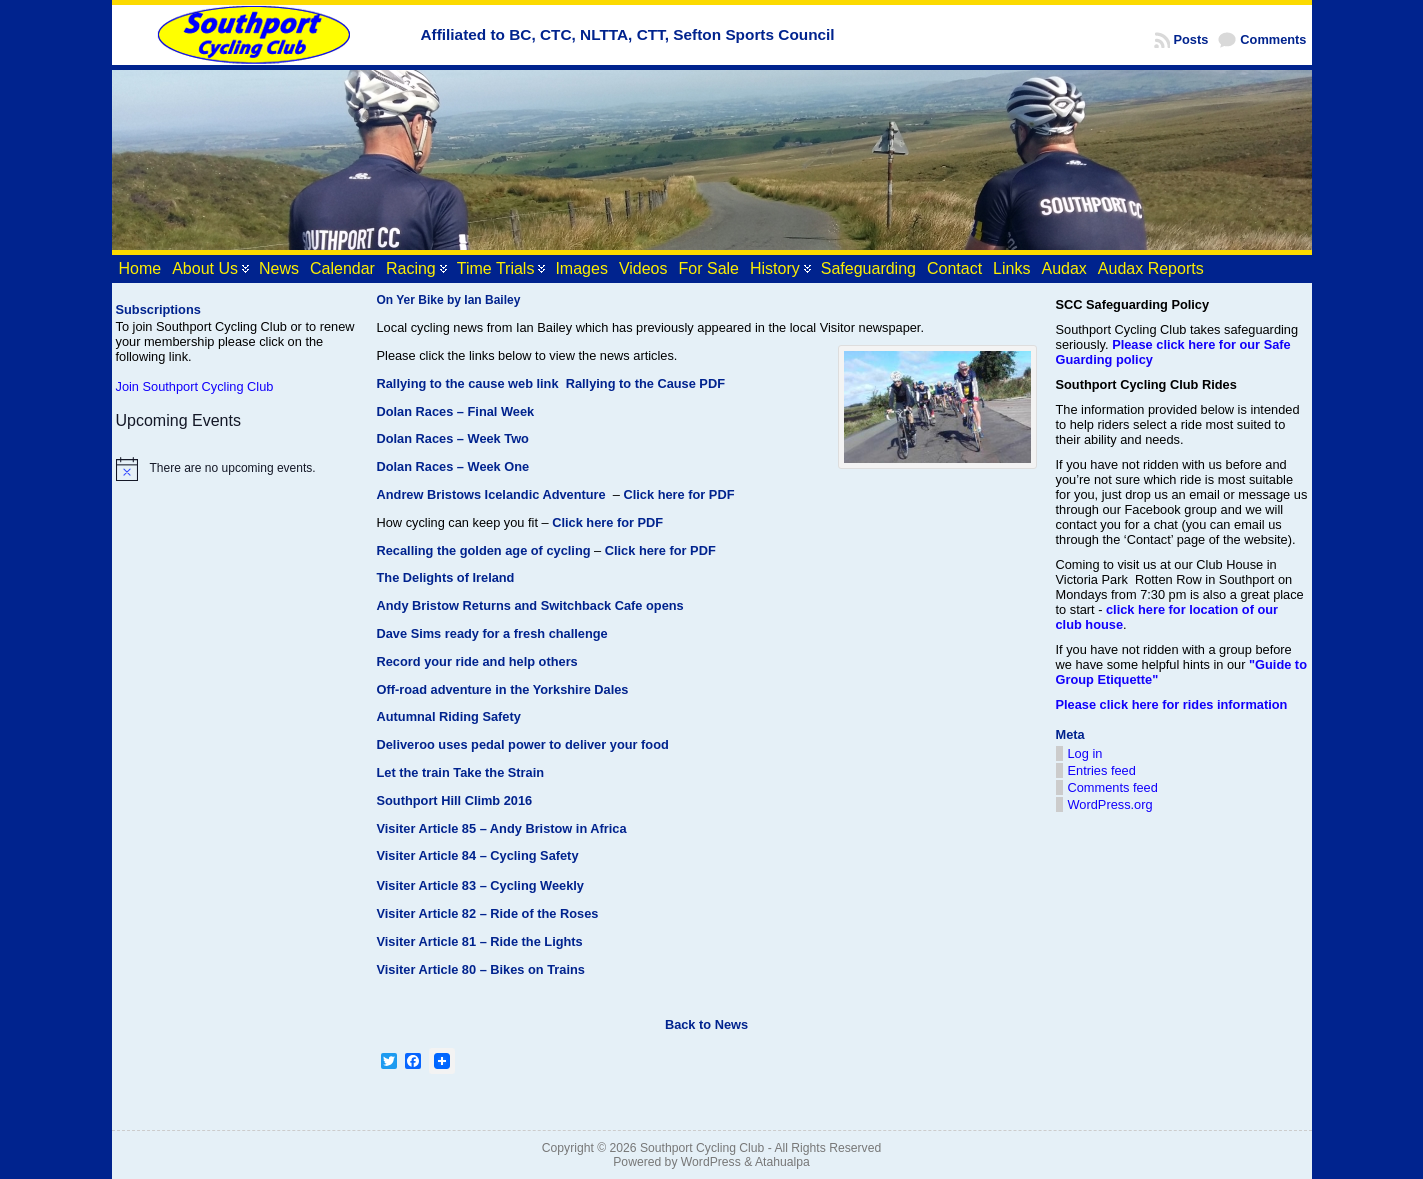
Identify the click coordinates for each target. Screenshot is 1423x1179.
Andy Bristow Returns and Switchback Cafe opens (530, 605)
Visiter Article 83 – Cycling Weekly (480, 885)
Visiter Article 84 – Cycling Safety (478, 855)
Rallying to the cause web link (468, 383)
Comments (1273, 39)
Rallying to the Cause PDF (645, 383)
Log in (1085, 753)
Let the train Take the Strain (461, 772)
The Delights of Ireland (446, 577)
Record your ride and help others (477, 661)
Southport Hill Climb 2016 (455, 800)
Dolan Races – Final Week (456, 411)
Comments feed (1113, 787)
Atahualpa (782, 1162)
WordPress (711, 1162)
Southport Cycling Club (702, 1148)
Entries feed (1102, 770)
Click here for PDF (679, 494)
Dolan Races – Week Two (453, 438)
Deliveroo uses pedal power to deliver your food (523, 744)
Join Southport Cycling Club (195, 386)
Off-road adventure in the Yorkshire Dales (503, 689)
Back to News (706, 1024)
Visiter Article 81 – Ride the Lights (480, 941)
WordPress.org (1110, 804)
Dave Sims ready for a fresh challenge (492, 633)
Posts (1191, 39)
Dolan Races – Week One (453, 466)
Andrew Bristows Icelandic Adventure (491, 494)
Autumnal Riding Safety (449, 716)
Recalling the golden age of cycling (484, 550)
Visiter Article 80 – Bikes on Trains (481, 969)
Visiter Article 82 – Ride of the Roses (488, 913)
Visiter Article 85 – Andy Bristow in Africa (502, 828)
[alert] (237, 469)
